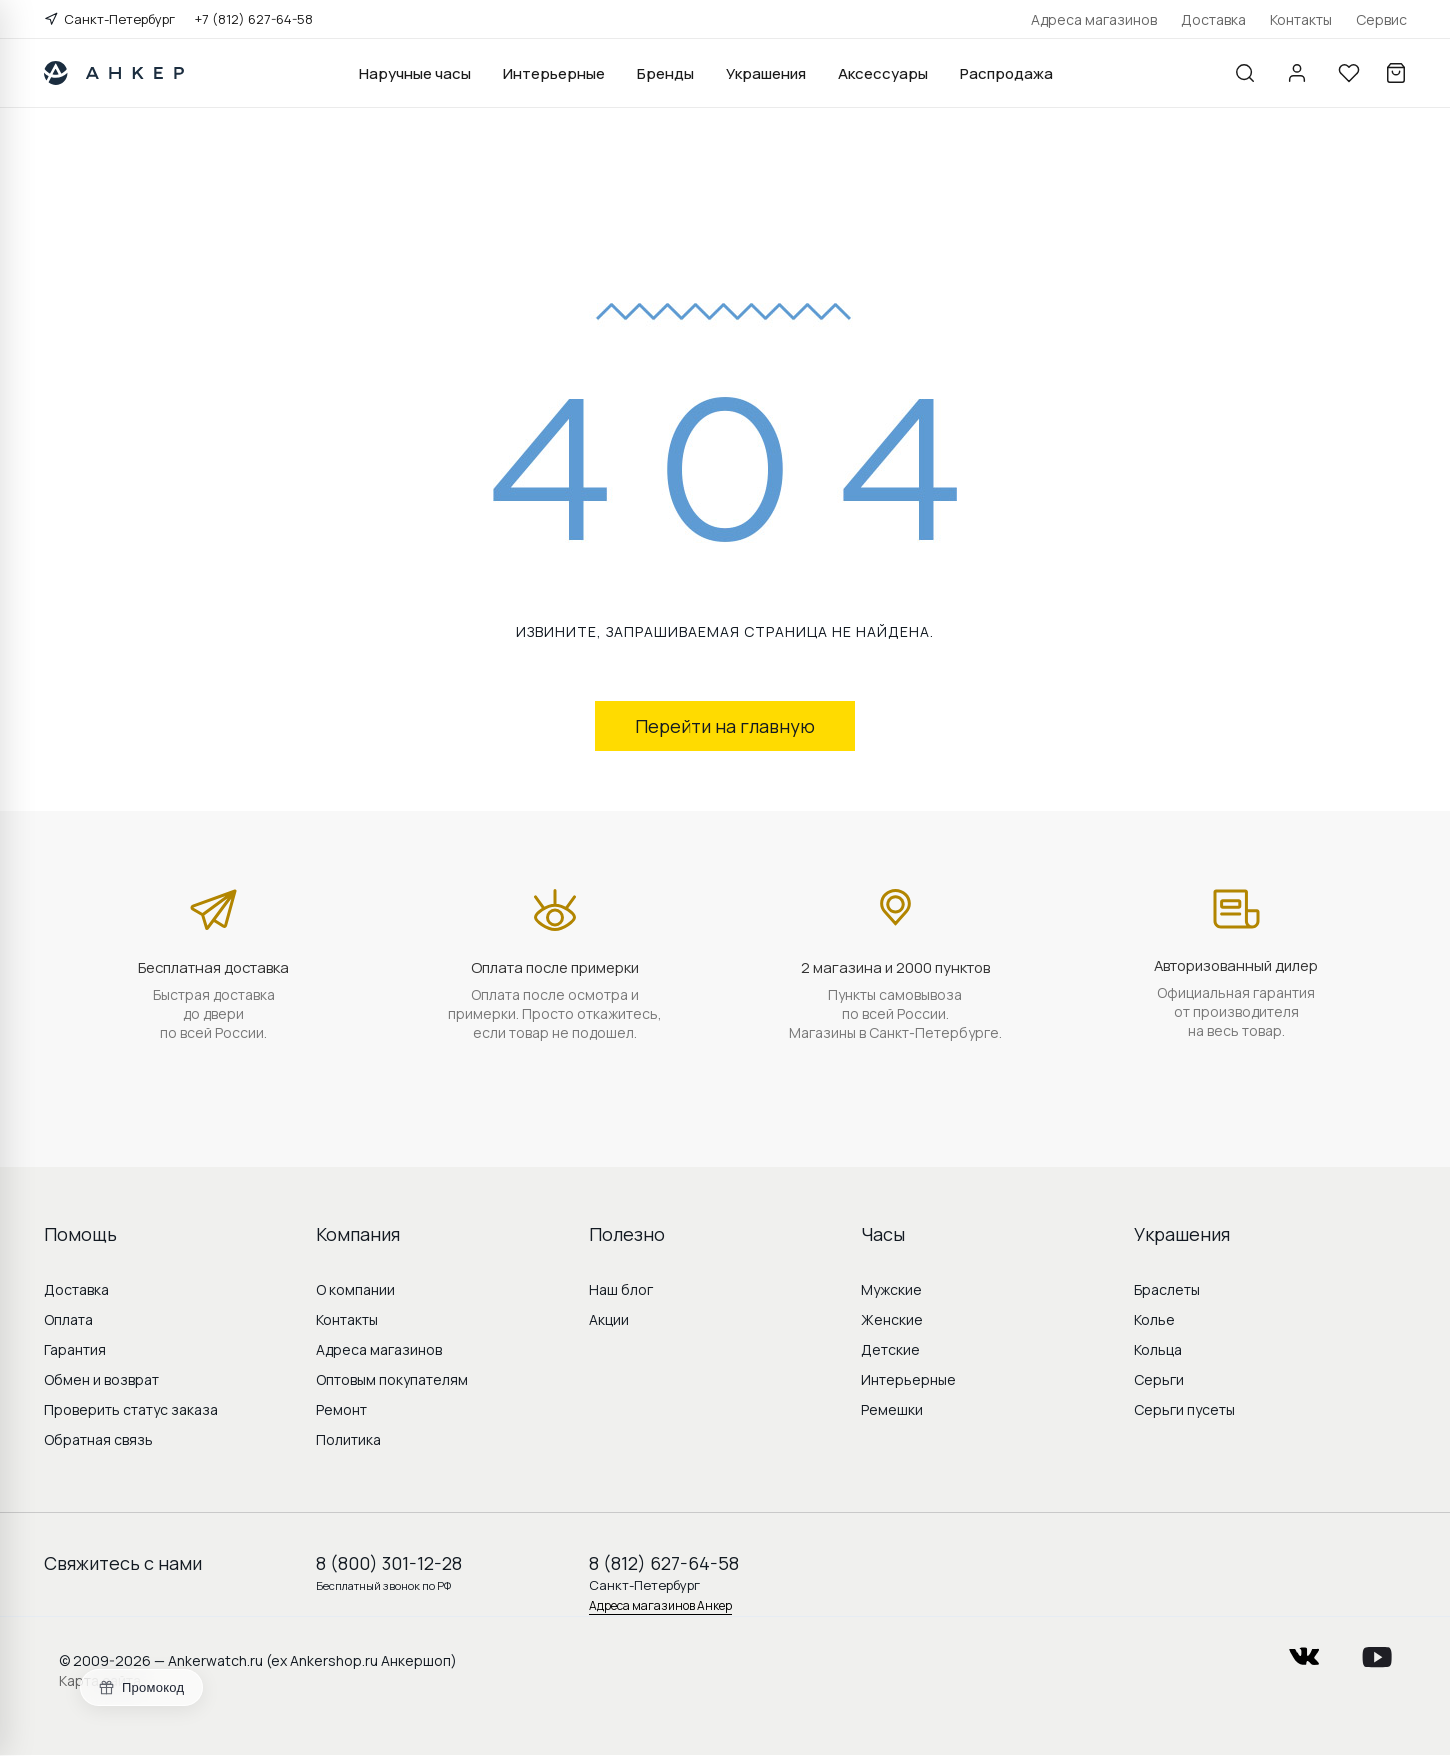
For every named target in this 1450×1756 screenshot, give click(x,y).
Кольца (1158, 1349)
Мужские (891, 1289)
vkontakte (1304, 1650)
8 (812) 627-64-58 (664, 1563)
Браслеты (1167, 1289)
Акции (609, 1319)
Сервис (1381, 19)
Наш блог (621, 1289)
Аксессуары (883, 73)
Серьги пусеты (1184, 1409)
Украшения (766, 73)
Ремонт (341, 1409)
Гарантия (75, 1349)
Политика (348, 1439)
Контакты (1301, 19)
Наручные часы (415, 73)
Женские (892, 1319)
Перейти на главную (725, 726)
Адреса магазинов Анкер (660, 1605)
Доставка (1213, 19)
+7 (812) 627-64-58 (254, 19)
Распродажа (1006, 73)
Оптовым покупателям (392, 1379)
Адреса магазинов (1094, 19)
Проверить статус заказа (131, 1409)
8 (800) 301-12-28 (389, 1563)
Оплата (68, 1319)
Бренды (665, 73)
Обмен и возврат (101, 1379)
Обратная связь (98, 1439)
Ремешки (892, 1409)
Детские (890, 1349)
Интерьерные (554, 73)
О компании (355, 1289)
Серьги (1159, 1379)
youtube (1377, 1650)
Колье (1154, 1319)
